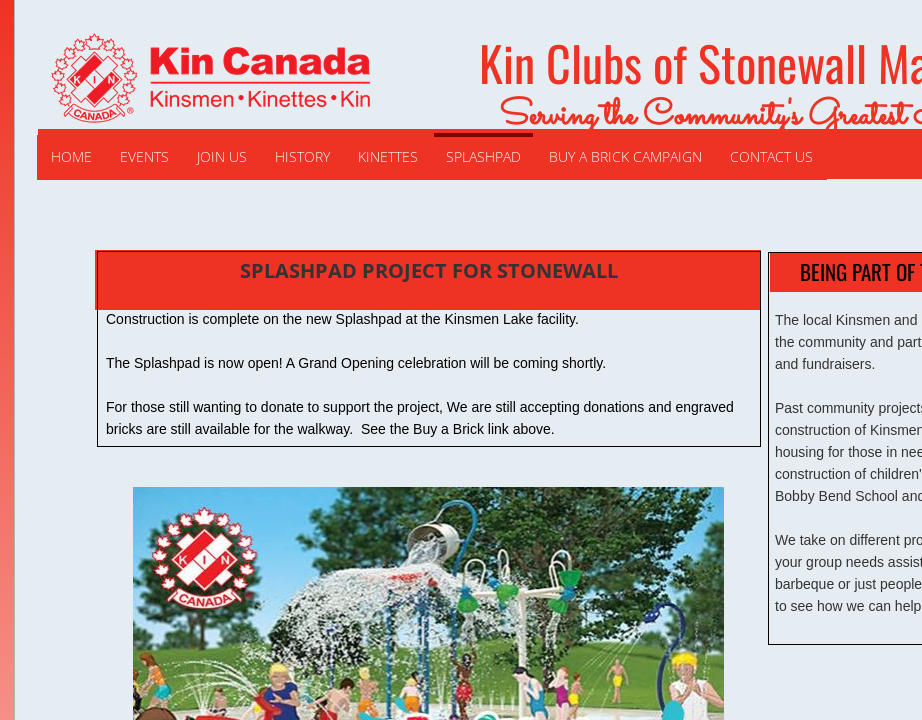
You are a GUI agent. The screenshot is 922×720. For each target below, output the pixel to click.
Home (71, 156)
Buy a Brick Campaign (625, 156)
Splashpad (483, 156)
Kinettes (388, 156)
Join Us (222, 156)
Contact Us (771, 156)
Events (144, 156)
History (302, 156)
